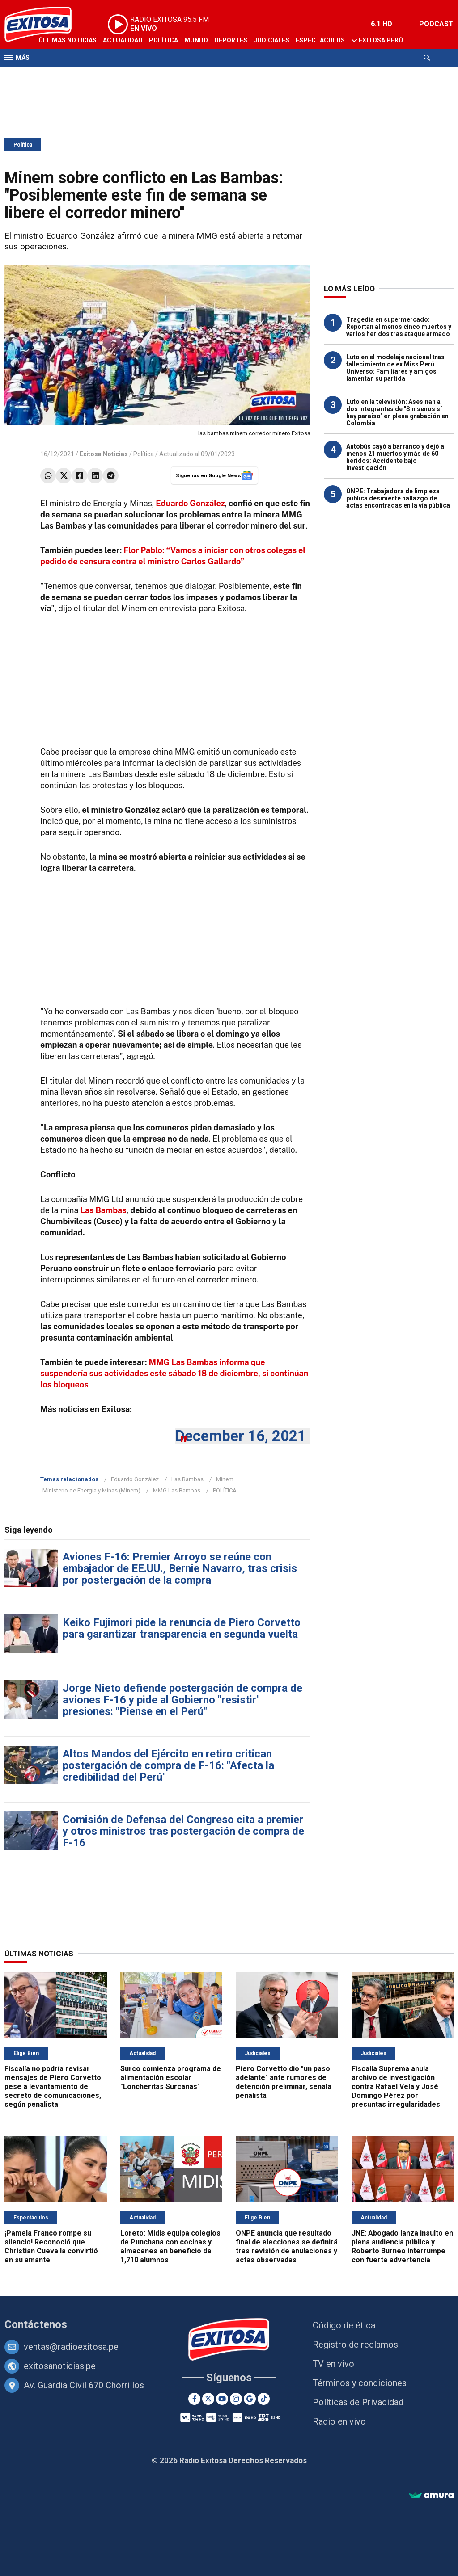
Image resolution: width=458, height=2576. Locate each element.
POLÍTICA (225, 1490)
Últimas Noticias (67, 40)
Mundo (196, 40)
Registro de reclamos (355, 2344)
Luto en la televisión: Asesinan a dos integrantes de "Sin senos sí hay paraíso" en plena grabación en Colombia (397, 412)
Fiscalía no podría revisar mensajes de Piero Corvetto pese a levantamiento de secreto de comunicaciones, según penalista (52, 2086)
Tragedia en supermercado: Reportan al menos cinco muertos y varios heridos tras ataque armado (398, 326)
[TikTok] (264, 2399)
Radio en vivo (339, 2421)
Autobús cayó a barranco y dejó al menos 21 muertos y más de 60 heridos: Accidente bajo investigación (396, 457)
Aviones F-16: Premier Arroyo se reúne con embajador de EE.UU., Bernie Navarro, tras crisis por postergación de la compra (180, 1568)
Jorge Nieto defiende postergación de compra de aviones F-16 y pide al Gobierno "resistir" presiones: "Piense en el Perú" (182, 1700)
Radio (90, 75)
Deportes (230, 40)
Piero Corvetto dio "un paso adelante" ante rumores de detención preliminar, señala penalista (283, 2082)
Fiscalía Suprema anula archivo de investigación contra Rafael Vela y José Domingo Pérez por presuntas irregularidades (396, 2086)
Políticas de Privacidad (358, 2402)
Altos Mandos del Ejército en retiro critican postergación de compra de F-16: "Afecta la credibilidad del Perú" (168, 1765)
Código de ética (344, 2325)
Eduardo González (135, 1479)
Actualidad (123, 40)
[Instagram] (236, 2399)
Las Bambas (187, 1479)
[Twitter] (208, 2399)
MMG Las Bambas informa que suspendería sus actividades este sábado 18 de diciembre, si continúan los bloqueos (174, 1373)
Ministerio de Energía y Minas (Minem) (91, 1490)
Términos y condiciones (360, 2383)
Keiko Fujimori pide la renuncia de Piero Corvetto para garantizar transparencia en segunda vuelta (182, 1628)
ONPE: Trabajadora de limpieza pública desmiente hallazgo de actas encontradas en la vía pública (398, 498)
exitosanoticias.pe (60, 2366)
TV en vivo (333, 2363)
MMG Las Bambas (176, 1490)
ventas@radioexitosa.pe (71, 2346)
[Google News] (250, 2399)
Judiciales (271, 40)
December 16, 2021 (240, 1436)
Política (163, 40)
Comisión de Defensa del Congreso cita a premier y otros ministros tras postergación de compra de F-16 (183, 1831)
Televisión (56, 75)
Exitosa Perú (381, 40)
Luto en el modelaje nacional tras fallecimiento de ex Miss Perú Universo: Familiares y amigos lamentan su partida (395, 367)
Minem (224, 1479)
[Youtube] (222, 2399)
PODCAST (436, 24)
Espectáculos (320, 40)
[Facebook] (194, 2399)
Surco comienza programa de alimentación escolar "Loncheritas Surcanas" (170, 2077)
